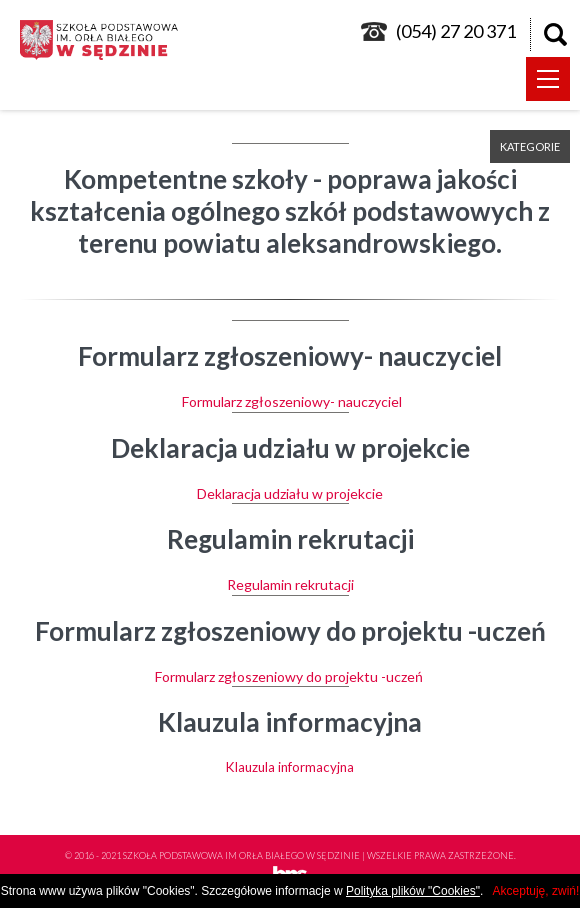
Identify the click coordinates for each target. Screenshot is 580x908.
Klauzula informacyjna (290, 767)
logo (105, 40)
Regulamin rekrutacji (290, 584)
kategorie (530, 146)
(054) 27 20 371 (456, 31)
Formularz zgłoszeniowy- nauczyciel (290, 401)
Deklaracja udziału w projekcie (290, 493)
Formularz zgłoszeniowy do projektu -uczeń (290, 676)
